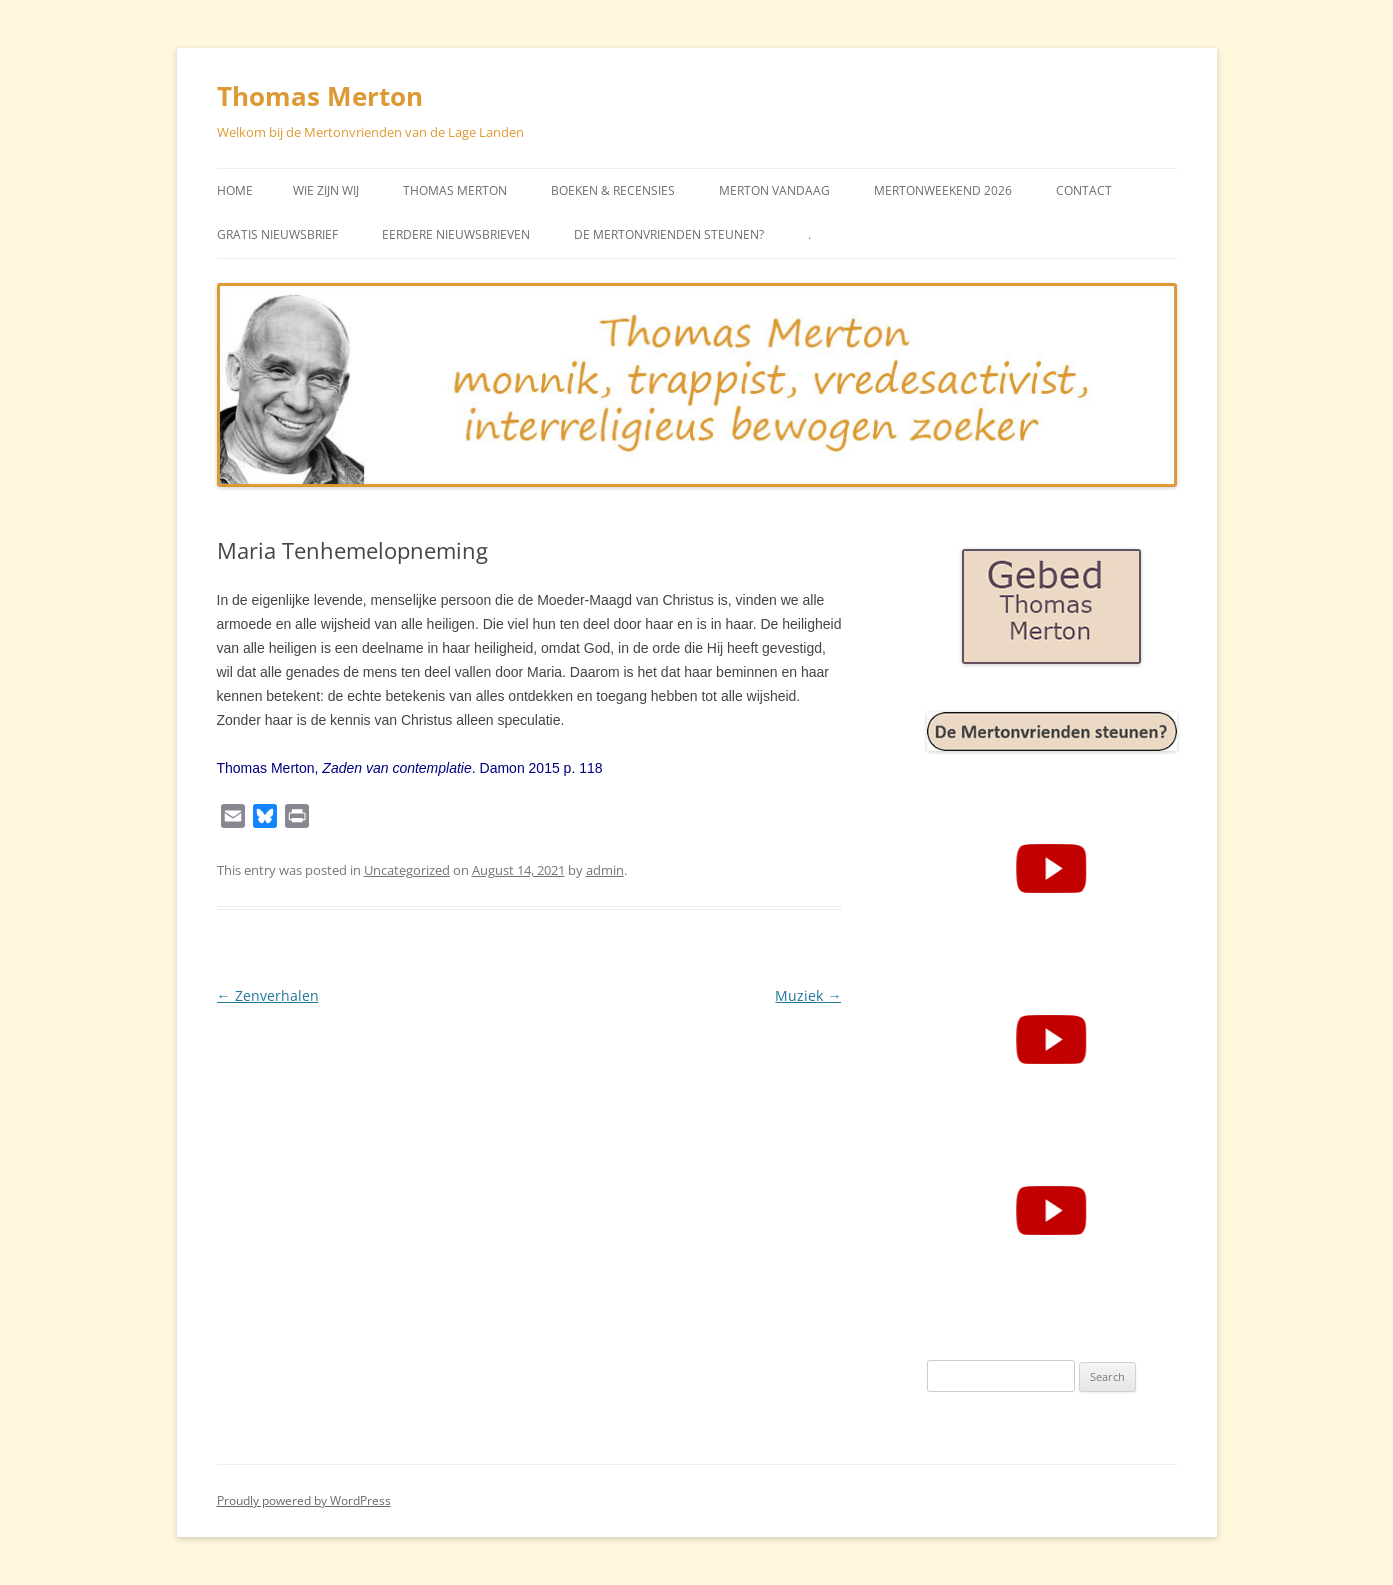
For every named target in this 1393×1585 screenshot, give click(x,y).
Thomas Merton (320, 96)
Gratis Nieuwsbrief (277, 234)
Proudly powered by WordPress (304, 1500)
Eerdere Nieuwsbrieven (456, 234)
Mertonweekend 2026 (943, 190)
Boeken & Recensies (613, 190)
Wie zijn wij (326, 190)
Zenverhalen (268, 995)
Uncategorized (407, 870)
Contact (1084, 190)
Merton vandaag (774, 190)
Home (235, 190)
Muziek (808, 995)
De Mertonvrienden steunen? (669, 234)
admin (605, 870)
